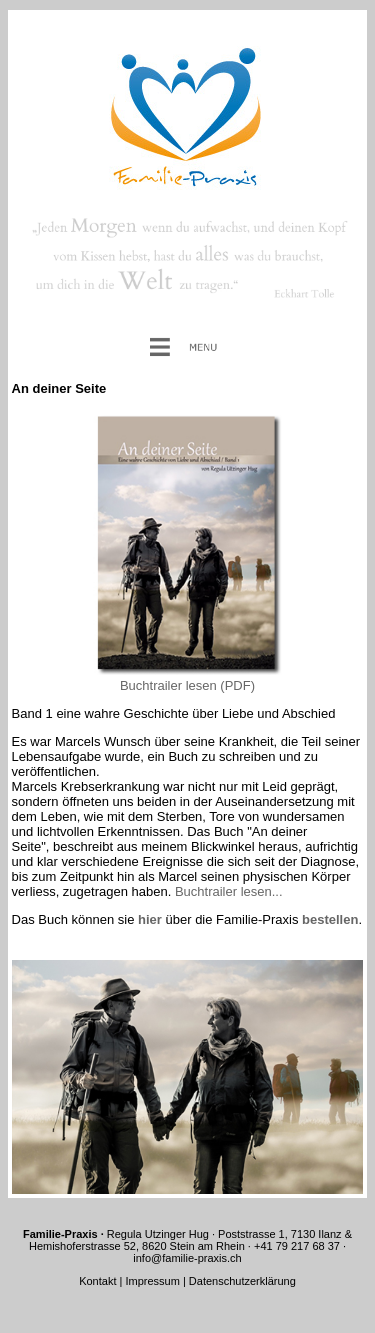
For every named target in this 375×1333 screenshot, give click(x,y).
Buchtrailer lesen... (229, 891)
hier (150, 919)
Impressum (152, 1281)
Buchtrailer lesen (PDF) (187, 685)
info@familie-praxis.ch (187, 1258)
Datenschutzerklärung (242, 1281)
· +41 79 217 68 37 (292, 1246)
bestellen (330, 919)
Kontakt (99, 1281)
